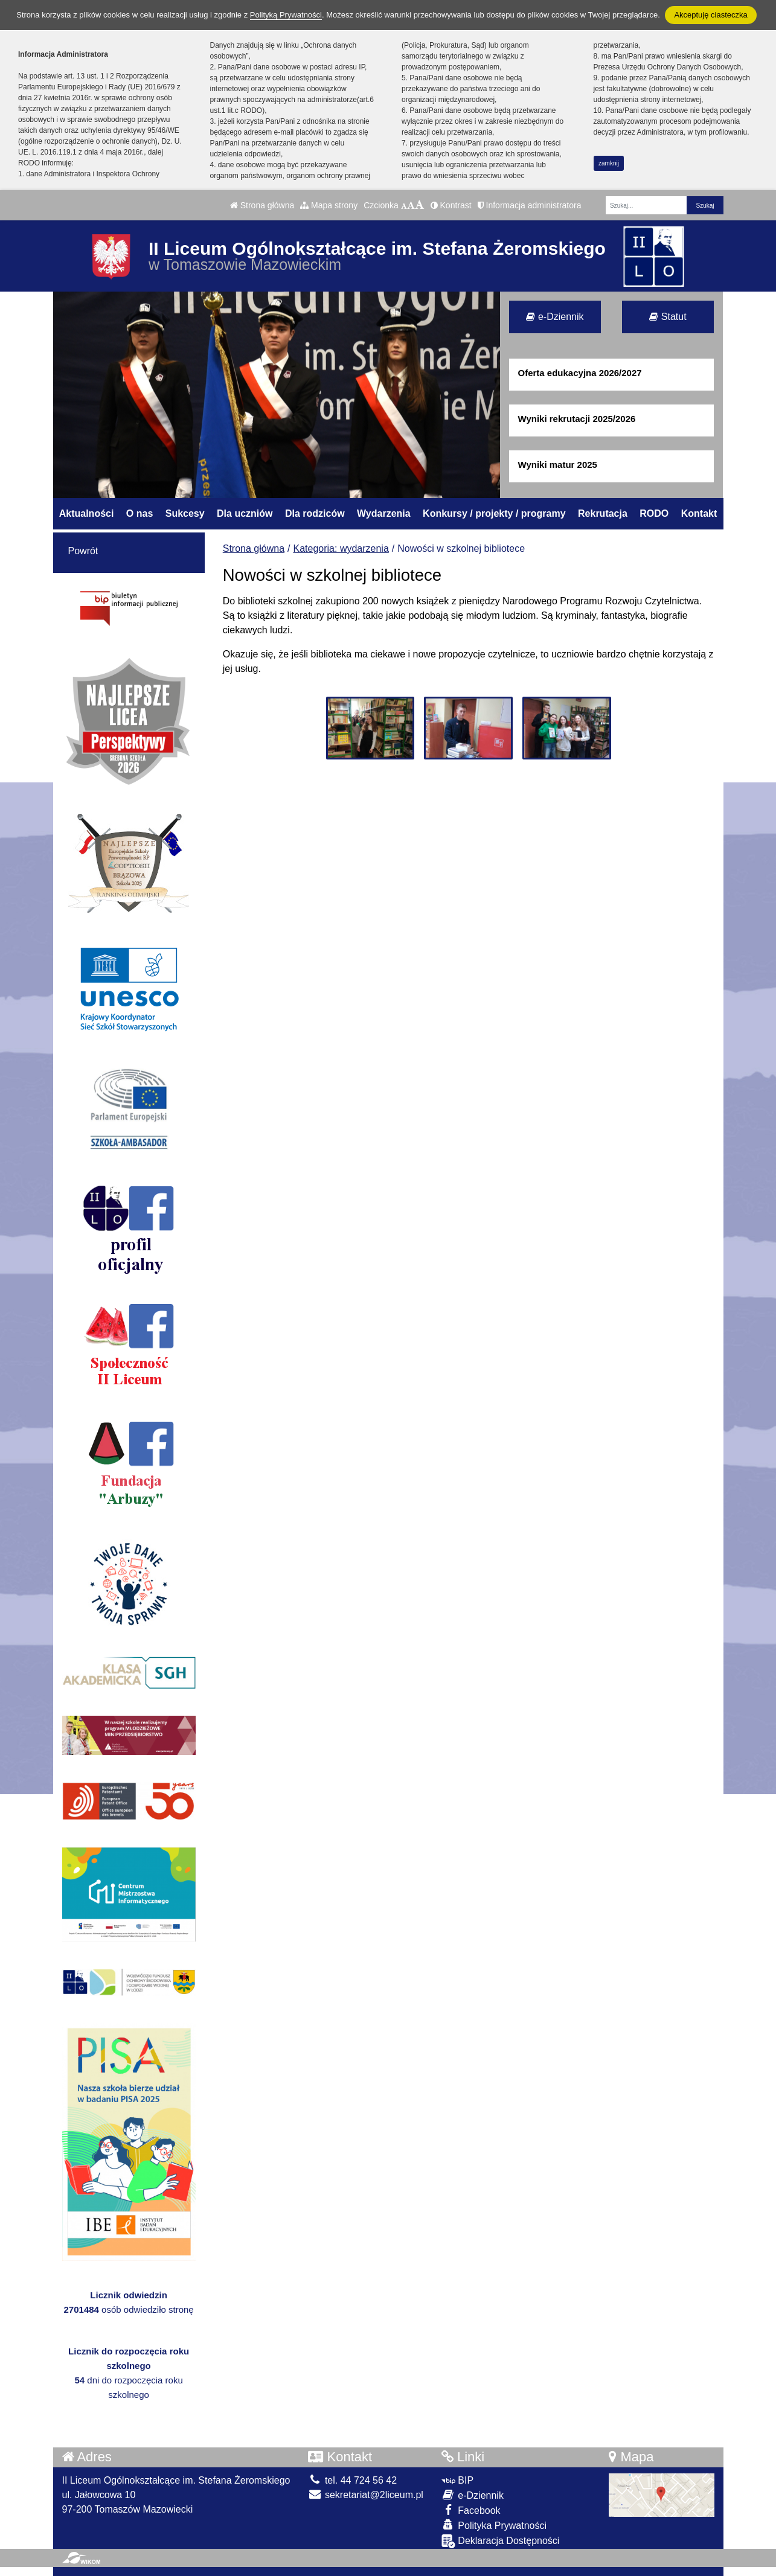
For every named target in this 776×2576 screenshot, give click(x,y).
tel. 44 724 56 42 (352, 2480)
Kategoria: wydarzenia (341, 548)
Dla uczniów (244, 513)
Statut (667, 317)
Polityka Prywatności (494, 2525)
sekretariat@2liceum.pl (365, 2495)
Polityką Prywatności (286, 14)
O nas (139, 513)
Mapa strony (329, 205)
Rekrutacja (602, 513)
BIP (457, 2480)
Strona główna (262, 205)
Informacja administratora (530, 205)
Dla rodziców (315, 513)
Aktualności (86, 513)
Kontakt (699, 513)
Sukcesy (185, 513)
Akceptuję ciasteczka (710, 14)
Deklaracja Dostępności (500, 2541)
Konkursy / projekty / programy (494, 513)
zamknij (608, 163)
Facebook (471, 2510)
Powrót (83, 551)
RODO (654, 513)
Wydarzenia (384, 513)
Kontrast (451, 205)
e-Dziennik (554, 317)
